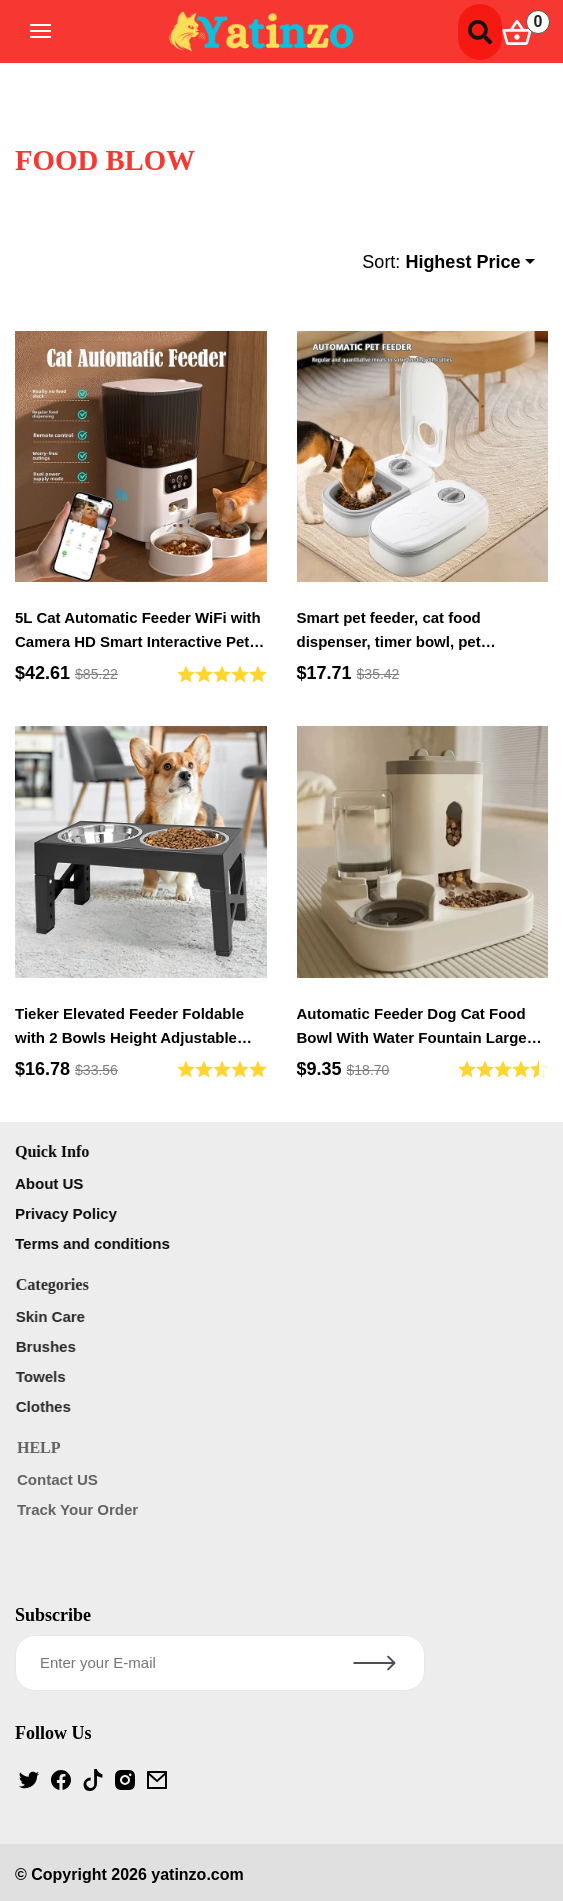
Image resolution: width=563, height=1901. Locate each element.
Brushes (49, 1346)
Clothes (46, 1406)
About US (52, 1183)
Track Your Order (80, 1509)
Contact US (60, 1479)
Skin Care (53, 1316)
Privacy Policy (69, 1213)
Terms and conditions (95, 1243)
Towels (44, 1376)
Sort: (441, 262)
